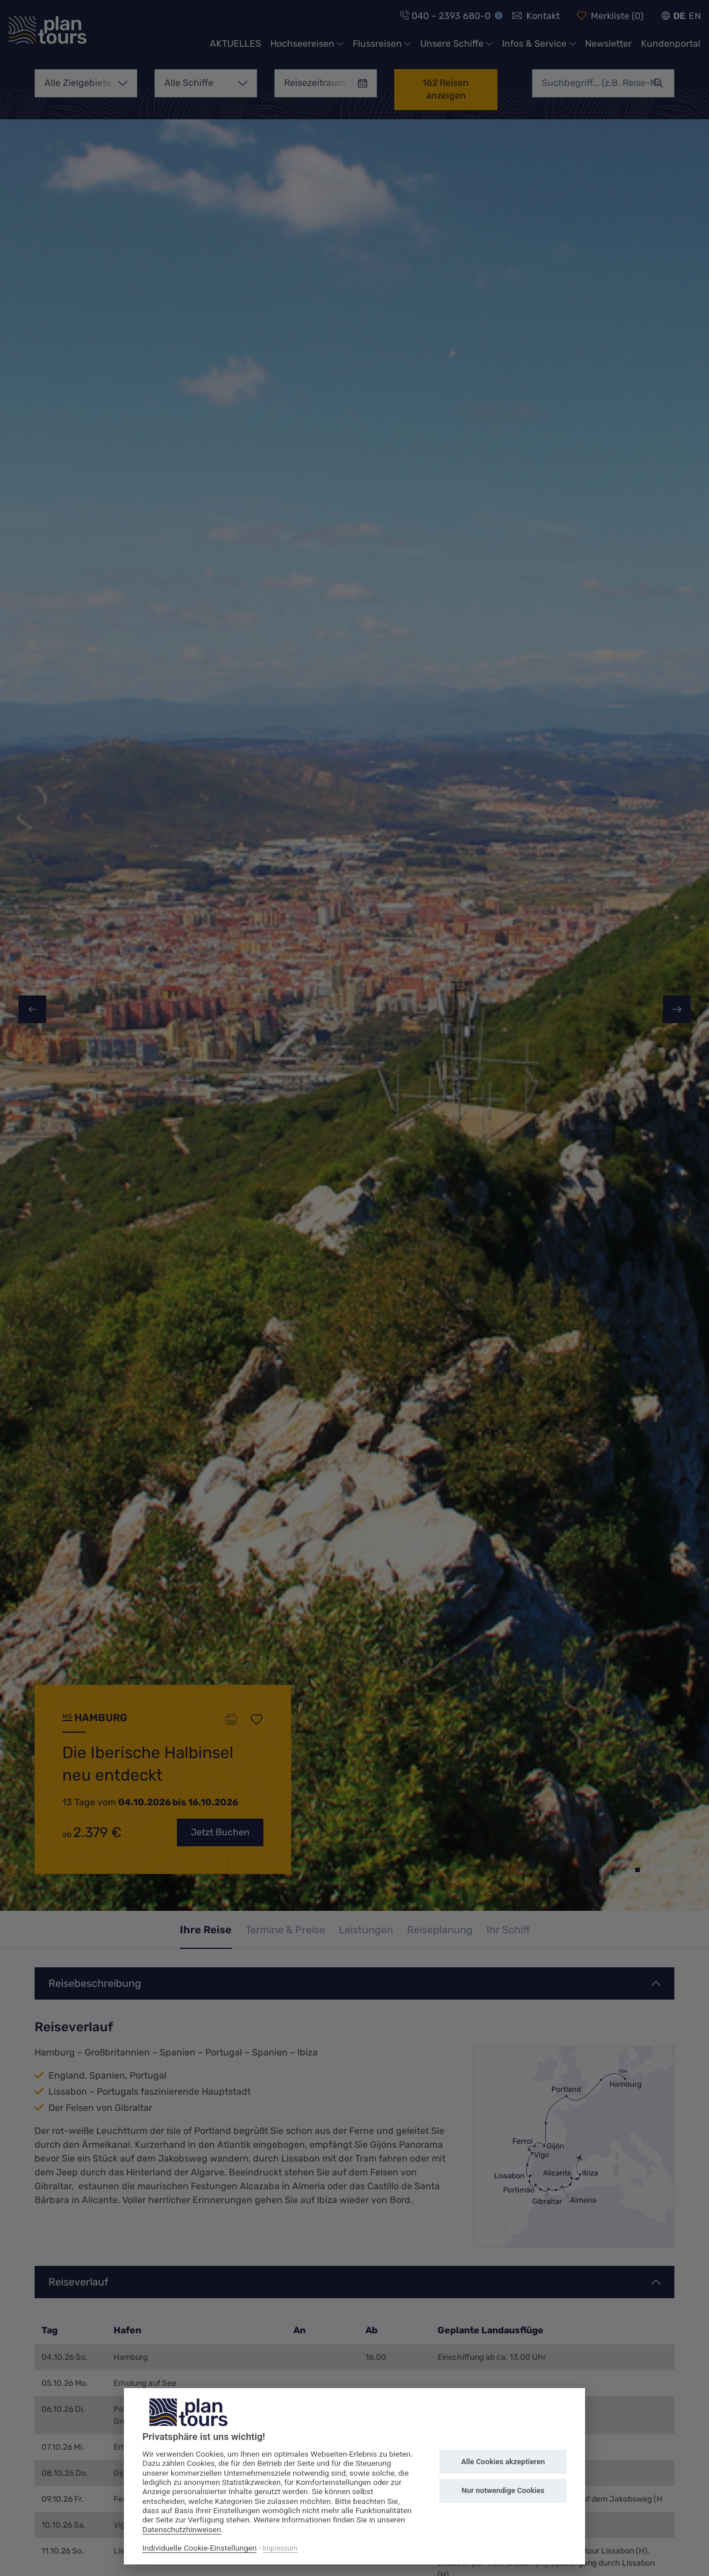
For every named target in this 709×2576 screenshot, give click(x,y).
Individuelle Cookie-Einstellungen (199, 2547)
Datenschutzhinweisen (181, 2529)
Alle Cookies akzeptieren (503, 2461)
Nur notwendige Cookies (503, 2490)
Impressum (280, 2548)
